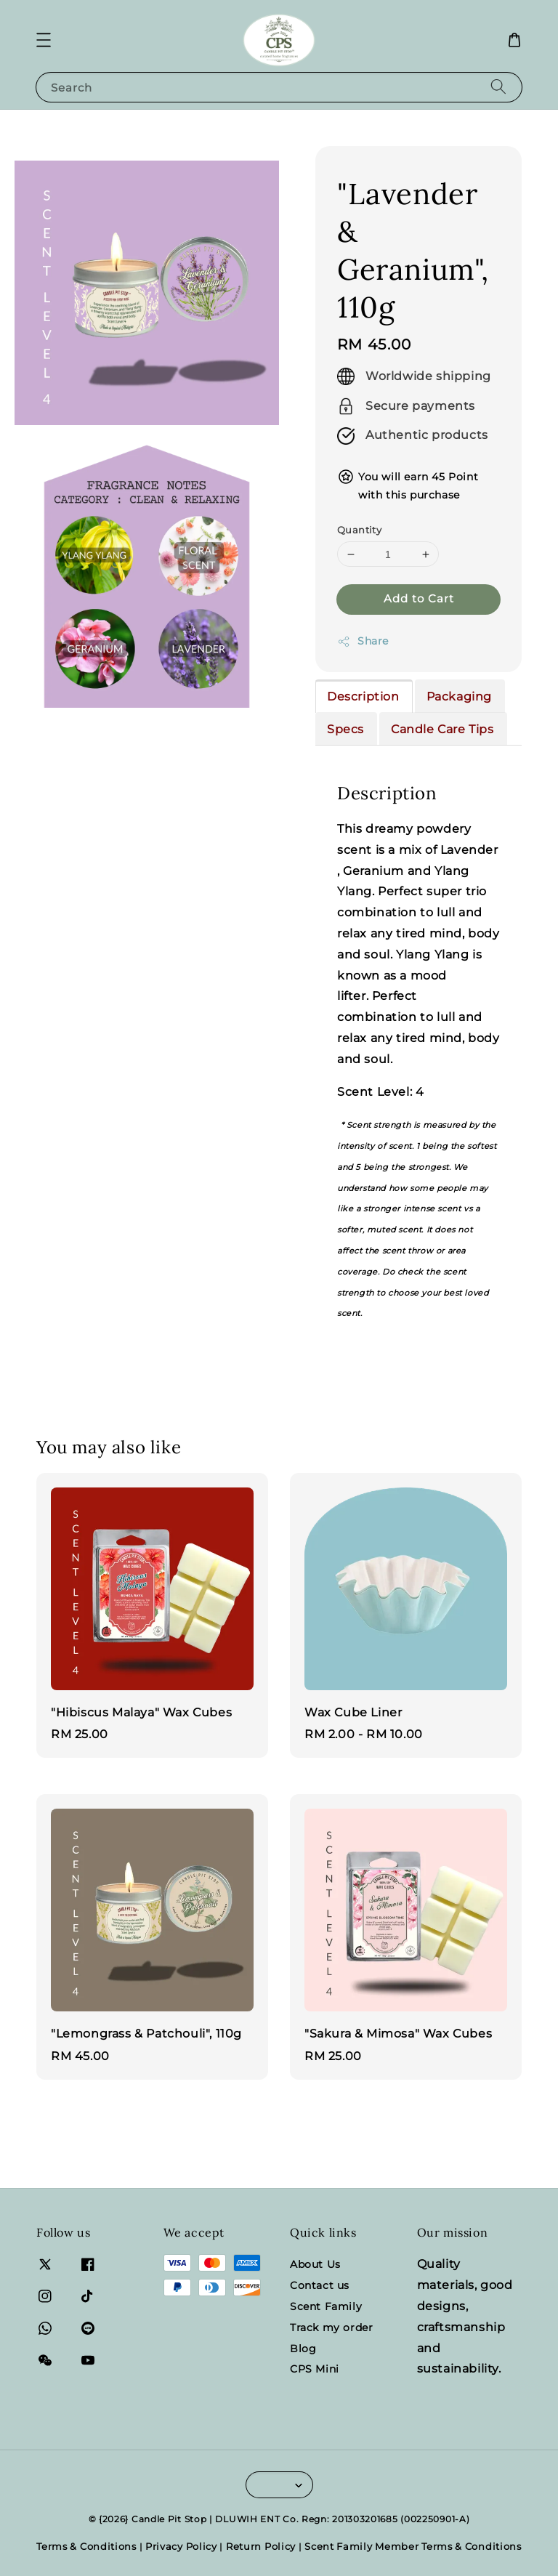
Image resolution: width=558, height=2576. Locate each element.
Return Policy (261, 2546)
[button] (44, 40)
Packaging (459, 696)
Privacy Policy (181, 2546)
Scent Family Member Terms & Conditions (413, 2546)
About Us (315, 2264)
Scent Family (326, 2306)
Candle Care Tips (442, 729)
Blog (303, 2348)
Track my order (331, 2327)
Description (363, 696)
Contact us (319, 2285)
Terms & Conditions (86, 2546)
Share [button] (363, 641)
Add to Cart (419, 598)
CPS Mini (314, 2368)
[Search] (498, 87)
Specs (345, 729)
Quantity (359, 530)
